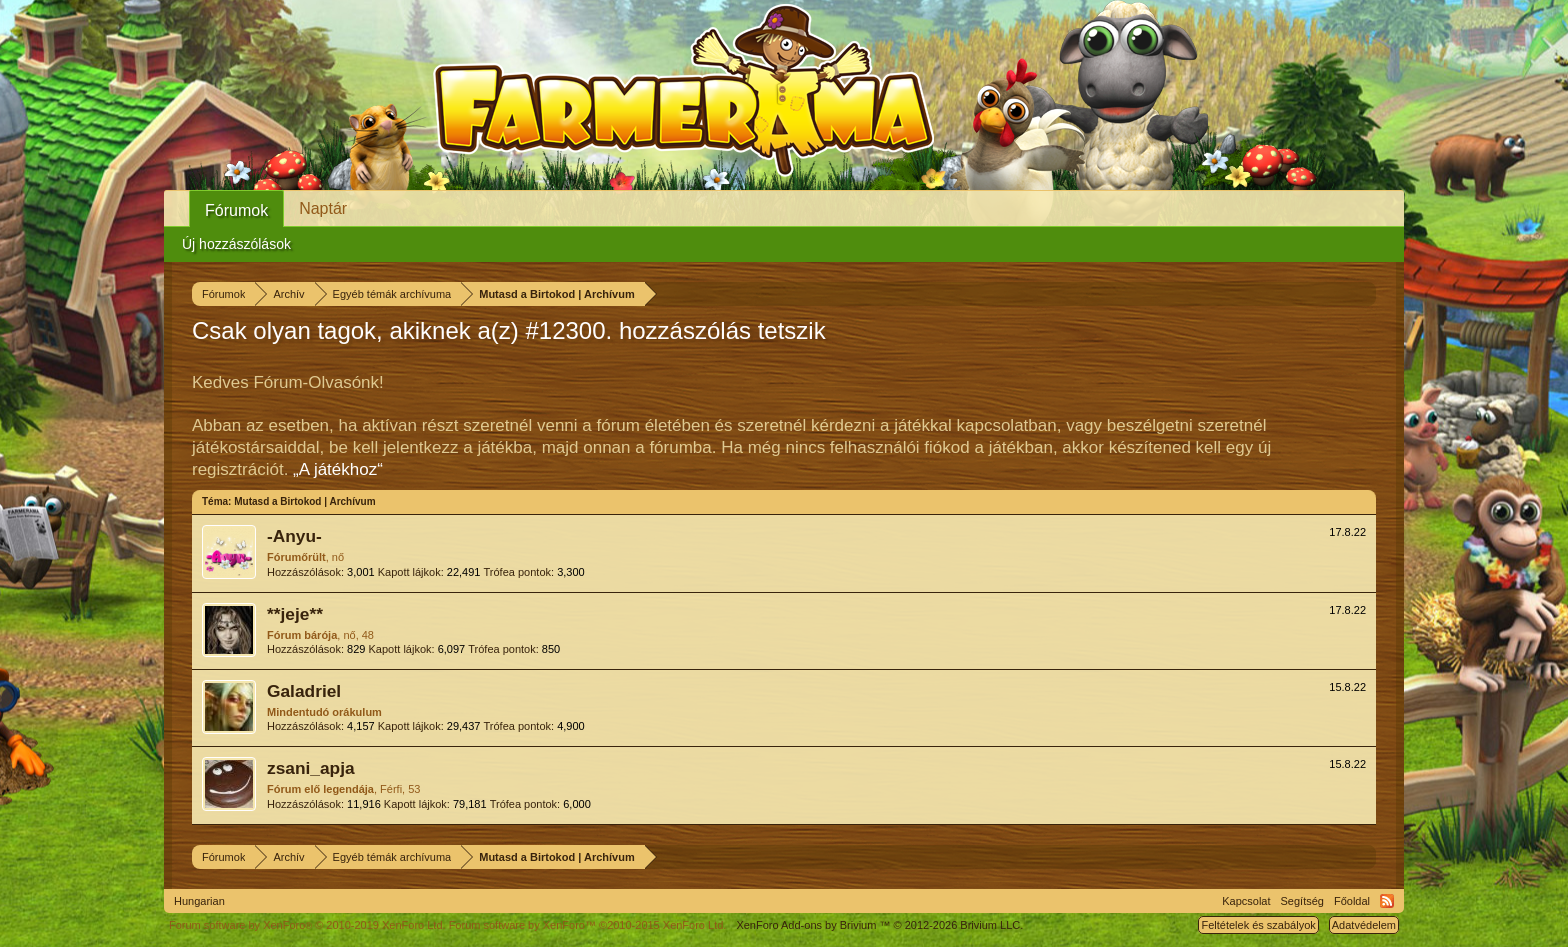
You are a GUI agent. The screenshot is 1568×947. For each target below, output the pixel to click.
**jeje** (295, 614)
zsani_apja (311, 768)
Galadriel (304, 691)
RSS (1387, 901)
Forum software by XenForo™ (588, 925)
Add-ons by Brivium (879, 925)
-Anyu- (294, 536)
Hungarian (199, 901)
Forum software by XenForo (307, 925)
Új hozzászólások (236, 244)
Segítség (1302, 901)
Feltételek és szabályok (1258, 925)
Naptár (323, 208)
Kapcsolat (1246, 901)
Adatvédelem (1364, 925)
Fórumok (236, 210)
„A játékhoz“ (338, 469)
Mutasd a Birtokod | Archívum (304, 501)
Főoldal (1352, 901)
